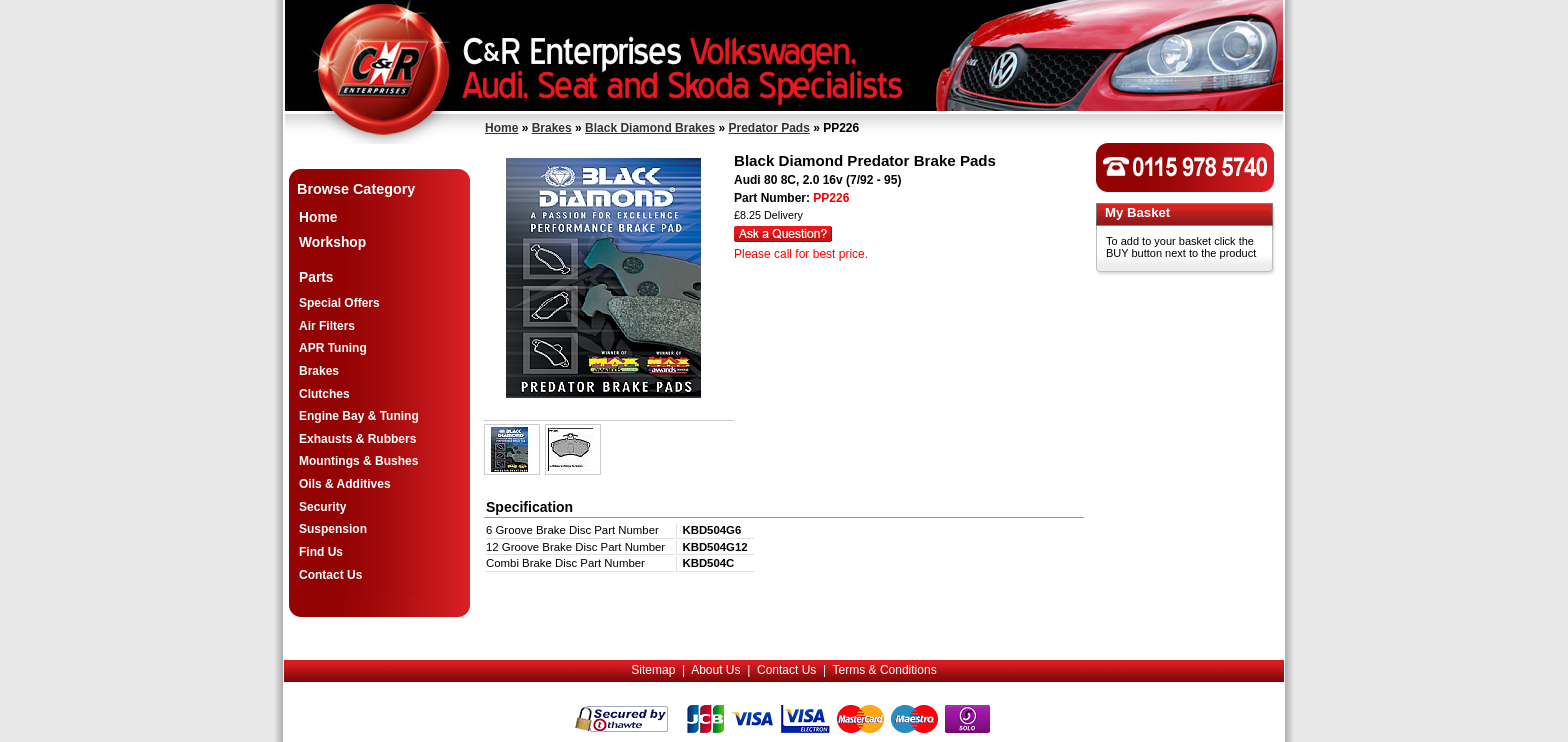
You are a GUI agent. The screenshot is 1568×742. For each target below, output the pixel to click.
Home (501, 128)
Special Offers (339, 303)
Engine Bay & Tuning (359, 416)
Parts (316, 277)
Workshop (332, 242)
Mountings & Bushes (358, 461)
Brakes (552, 128)
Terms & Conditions (885, 670)
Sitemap (653, 670)
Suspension (333, 529)
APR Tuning (333, 348)
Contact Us (330, 575)
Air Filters (327, 326)
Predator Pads (768, 128)
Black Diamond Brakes (650, 128)
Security (322, 507)
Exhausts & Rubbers (357, 439)
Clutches (324, 394)
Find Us (321, 552)
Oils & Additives (345, 484)
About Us (715, 670)
